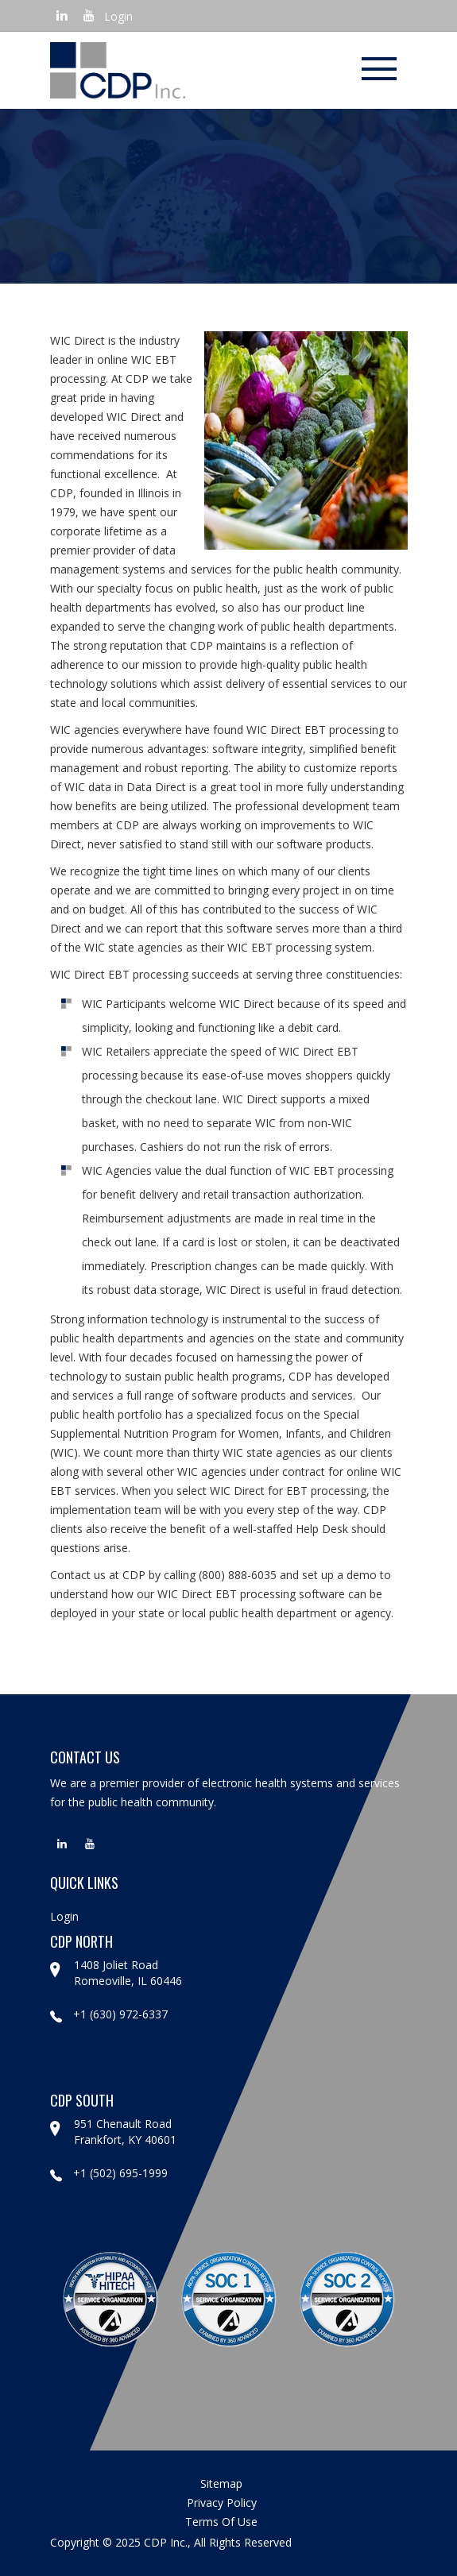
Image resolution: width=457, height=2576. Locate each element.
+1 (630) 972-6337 (109, 2014)
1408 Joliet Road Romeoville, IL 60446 (128, 1972)
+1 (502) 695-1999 (109, 2172)
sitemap (221, 2483)
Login (118, 16)
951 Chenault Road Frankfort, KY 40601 (125, 2131)
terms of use (221, 2521)
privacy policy (222, 2502)
